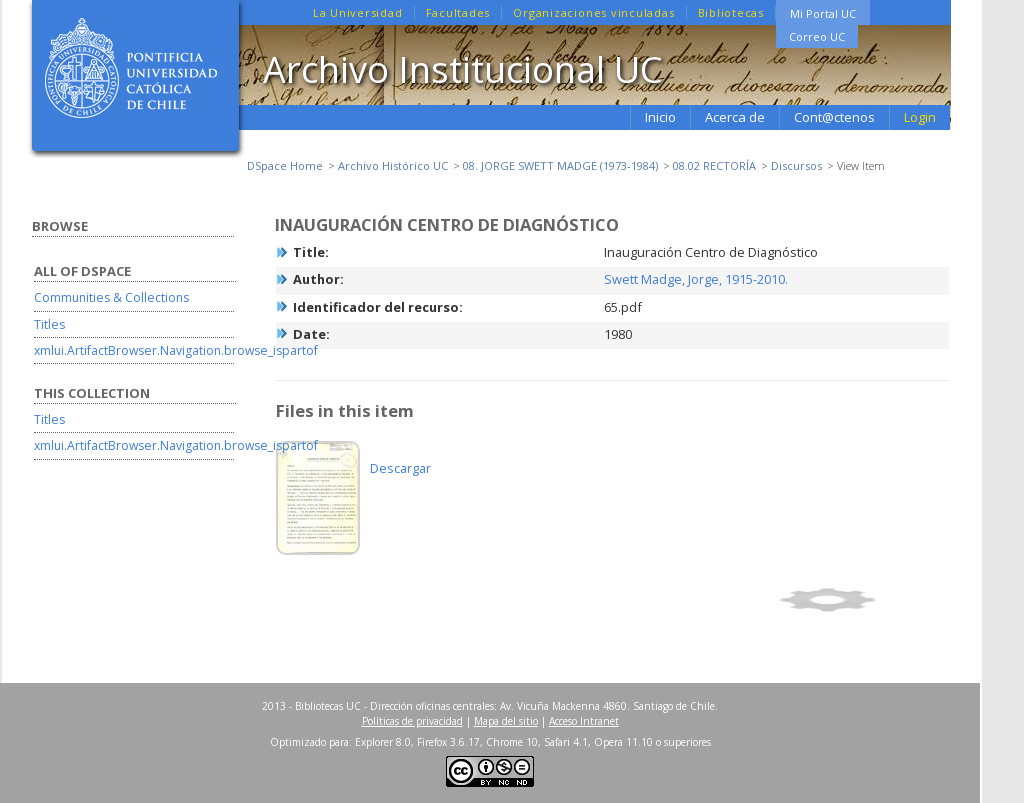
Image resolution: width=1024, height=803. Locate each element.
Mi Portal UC (823, 13)
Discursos (796, 165)
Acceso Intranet (584, 721)
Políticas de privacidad (412, 721)
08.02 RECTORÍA (714, 165)
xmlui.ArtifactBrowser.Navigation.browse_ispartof (176, 350)
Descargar (400, 468)
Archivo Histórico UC (393, 165)
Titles (49, 324)
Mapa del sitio (506, 721)
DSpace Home (285, 165)
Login (920, 117)
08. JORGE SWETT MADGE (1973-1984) (560, 165)
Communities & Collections (111, 297)
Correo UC (817, 36)
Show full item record (861, 600)
